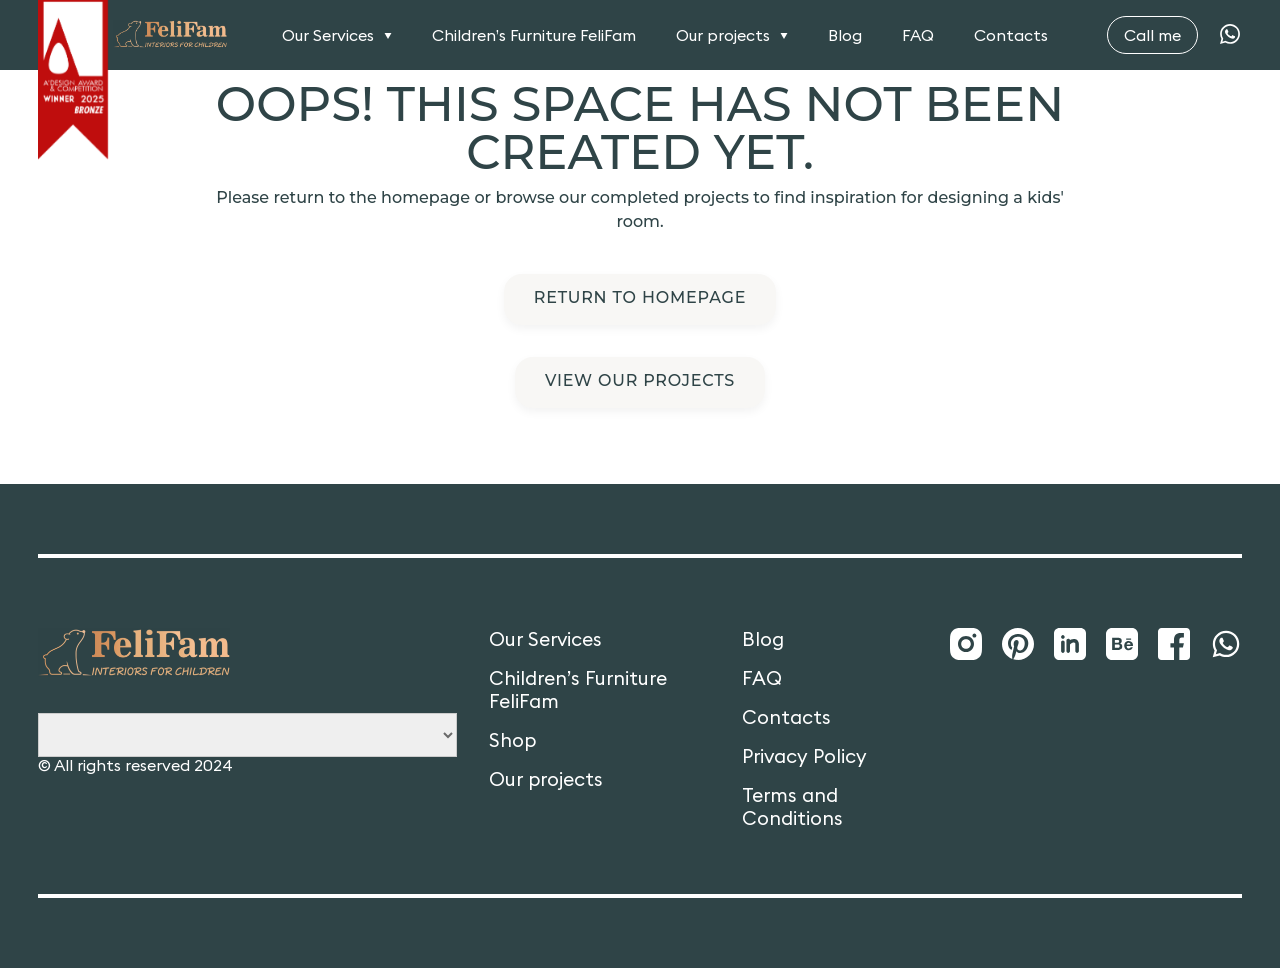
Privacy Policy (804, 756)
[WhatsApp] (1230, 35)
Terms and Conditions (792, 807)
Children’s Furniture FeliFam (534, 35)
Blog (845, 35)
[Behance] (1122, 645)
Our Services (328, 35)
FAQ (918, 35)
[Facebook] (1174, 645)
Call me (1152, 35)
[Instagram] (966, 645)
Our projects (723, 35)
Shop (512, 740)
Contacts (1011, 35)
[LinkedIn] (1070, 645)
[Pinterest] (1018, 645)
